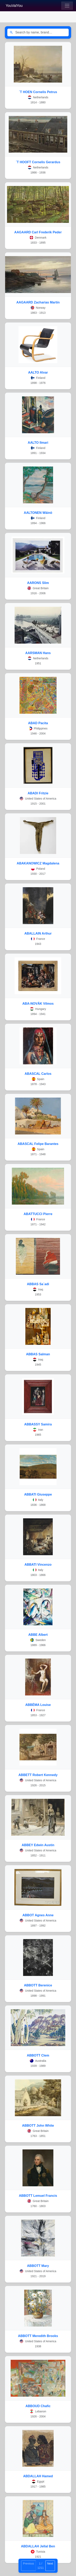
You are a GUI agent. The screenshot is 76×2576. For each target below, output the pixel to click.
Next (50, 2563)
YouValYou (14, 6)
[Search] (11, 32)
